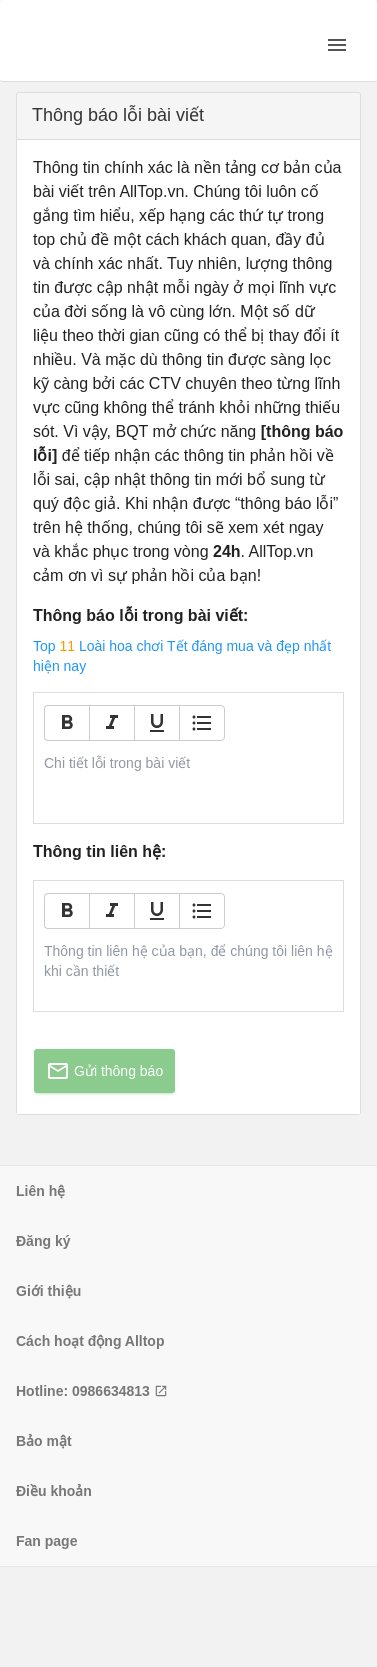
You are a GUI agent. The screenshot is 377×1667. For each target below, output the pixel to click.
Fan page (46, 1541)
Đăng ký (43, 1241)
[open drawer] (337, 45)
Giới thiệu (48, 1291)
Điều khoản (54, 1491)
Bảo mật (44, 1441)
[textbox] (189, 763)
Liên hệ (40, 1191)
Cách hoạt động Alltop (90, 1341)
